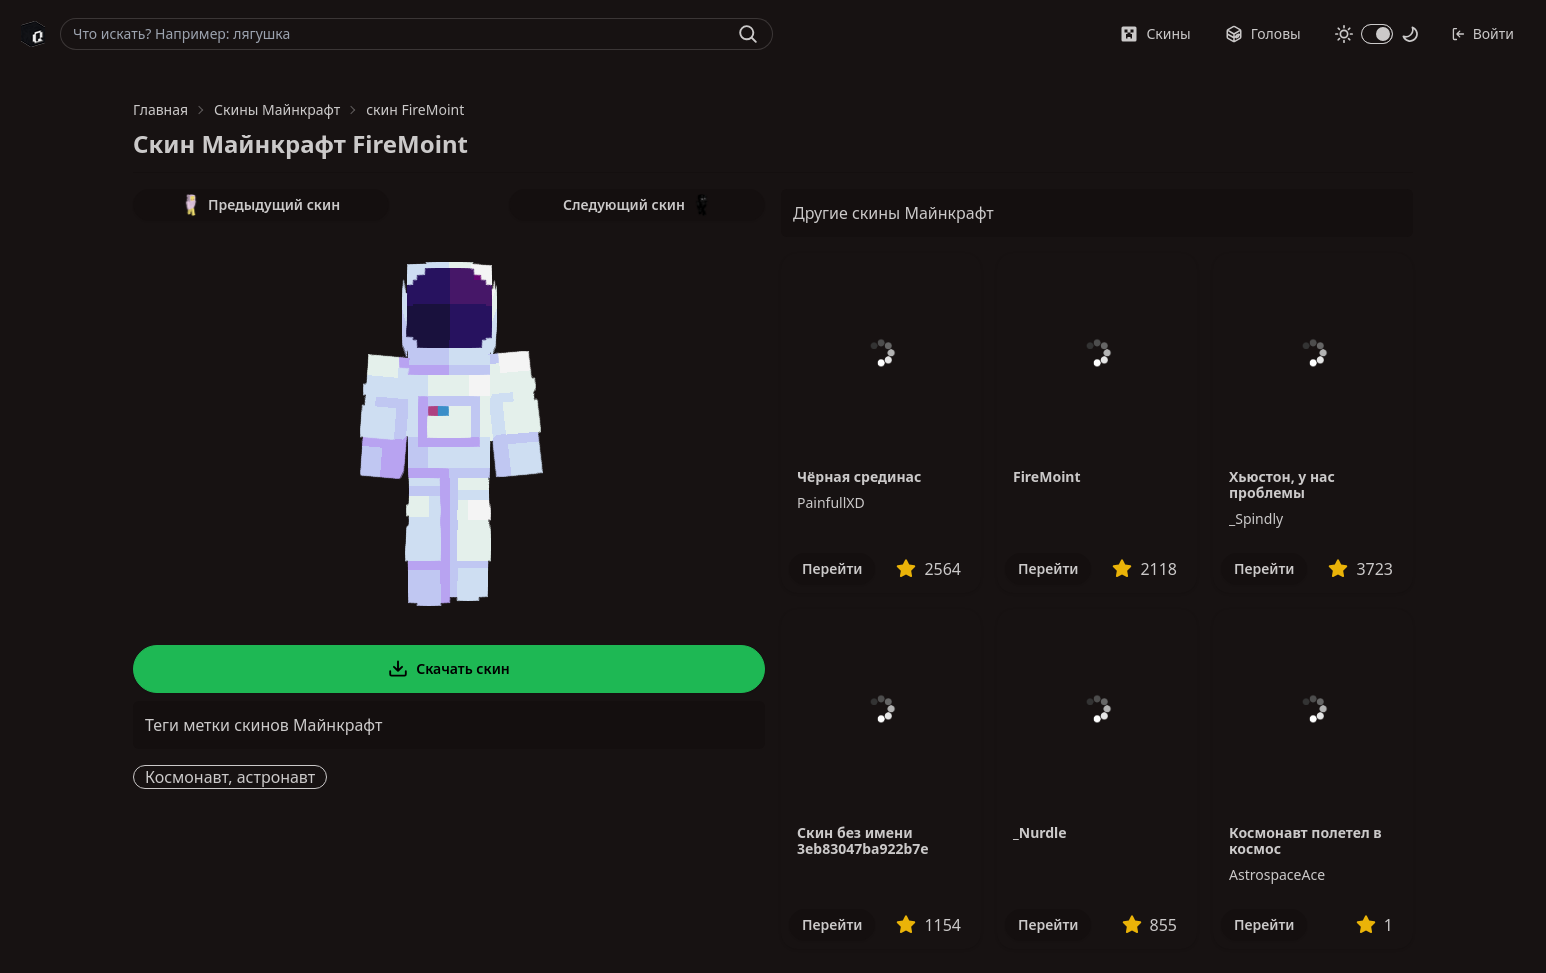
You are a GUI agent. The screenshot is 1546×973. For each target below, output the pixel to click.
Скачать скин (449, 669)
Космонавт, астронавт (230, 777)
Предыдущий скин (261, 205)
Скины (1155, 33)
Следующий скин (637, 205)
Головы (1263, 33)
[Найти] (748, 34)
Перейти (832, 568)
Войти (1482, 33)
